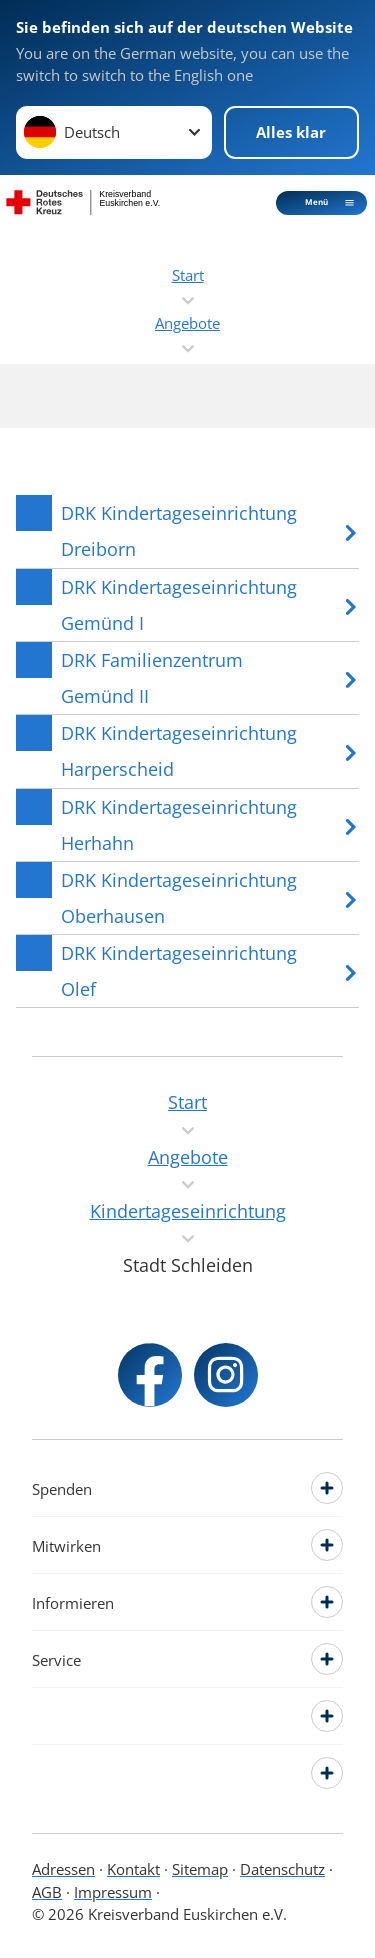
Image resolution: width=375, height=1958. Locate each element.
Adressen (63, 1869)
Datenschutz (282, 1869)
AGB (47, 1892)
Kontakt (133, 1869)
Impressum (113, 1892)
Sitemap (200, 1869)
